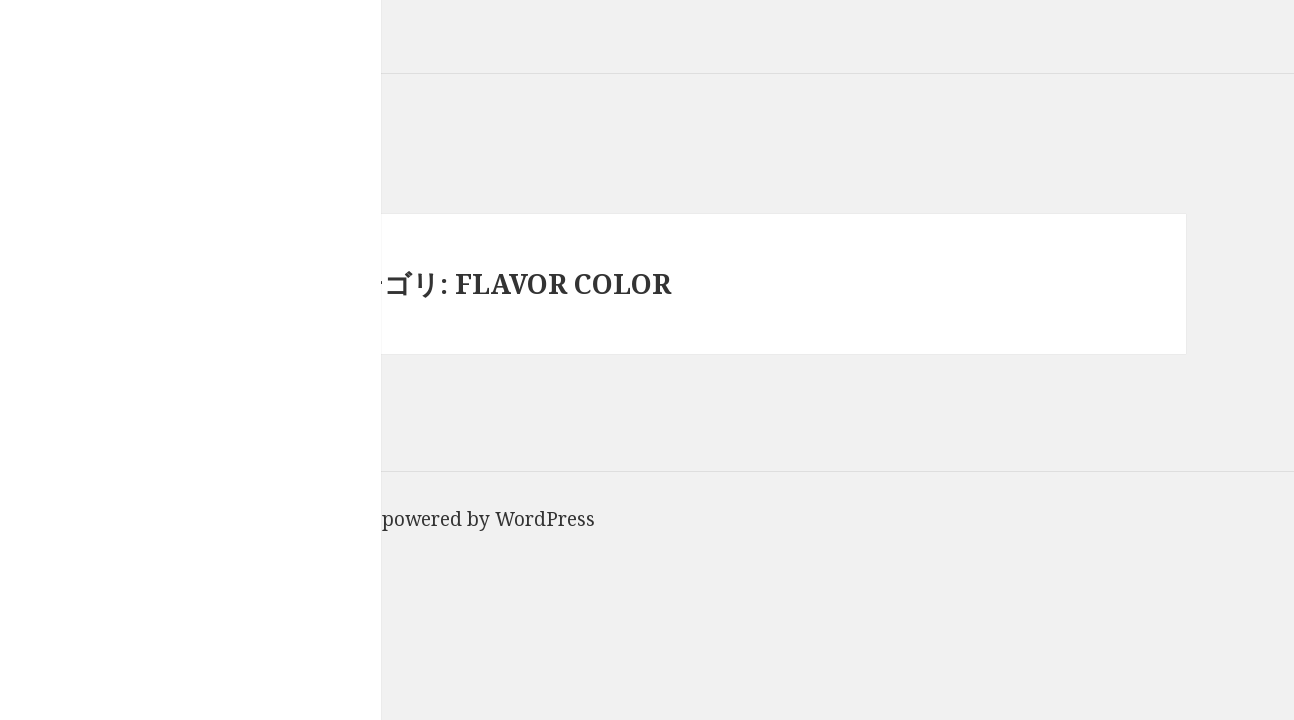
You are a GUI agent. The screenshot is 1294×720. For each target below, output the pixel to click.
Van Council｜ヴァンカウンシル (145, 15)
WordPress (545, 519)
